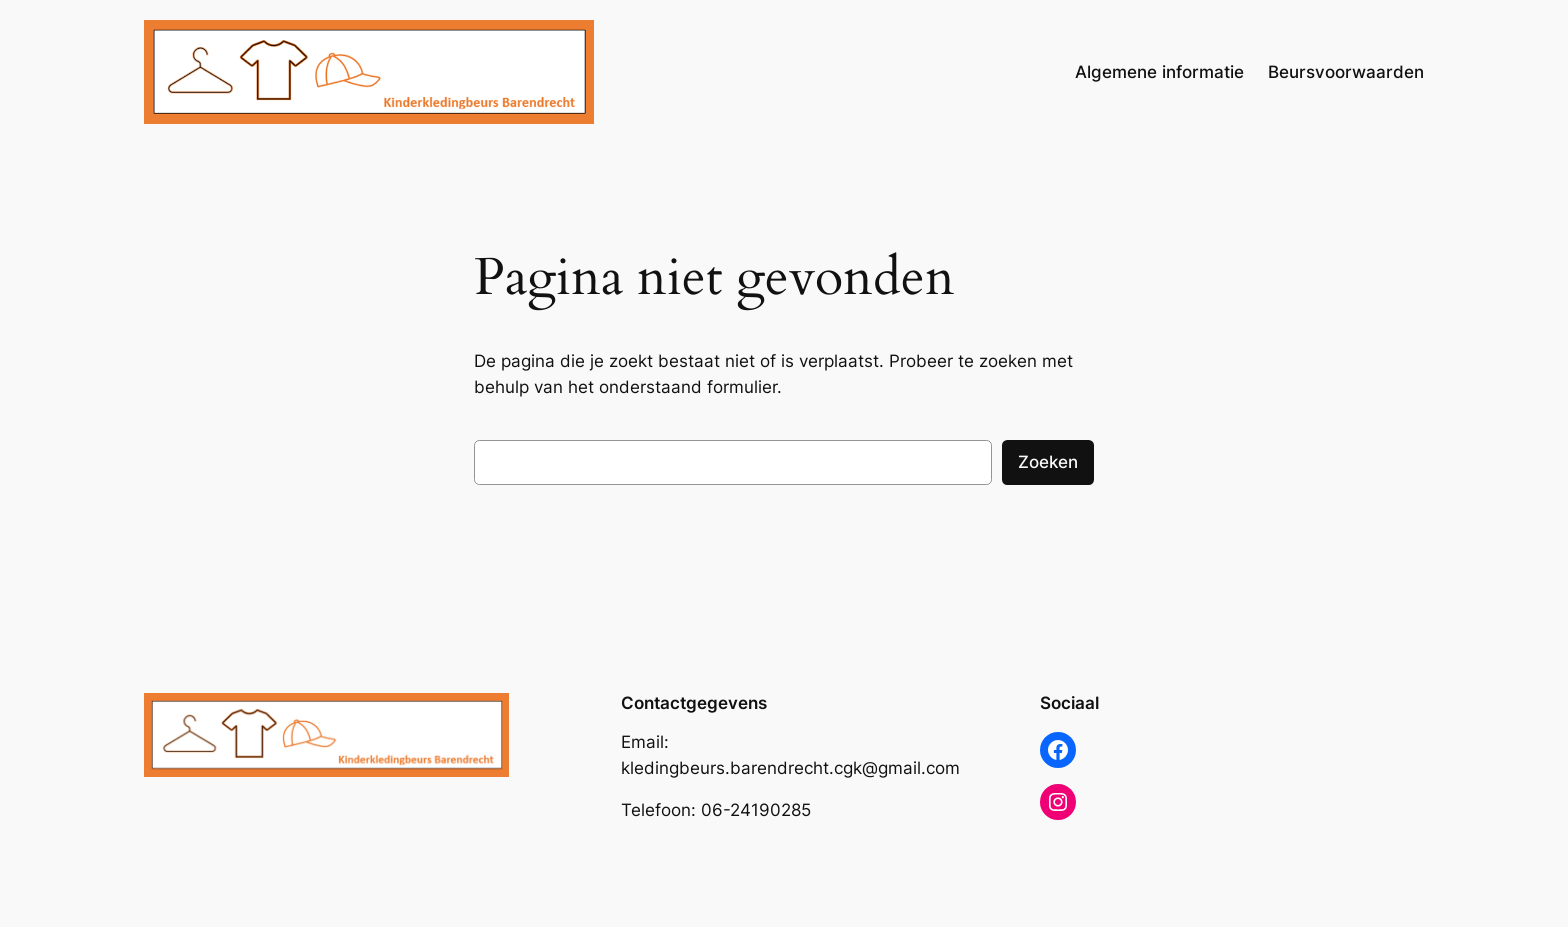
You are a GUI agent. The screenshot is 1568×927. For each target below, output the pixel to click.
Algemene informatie (1159, 72)
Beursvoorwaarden (1346, 72)
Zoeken (1048, 462)
